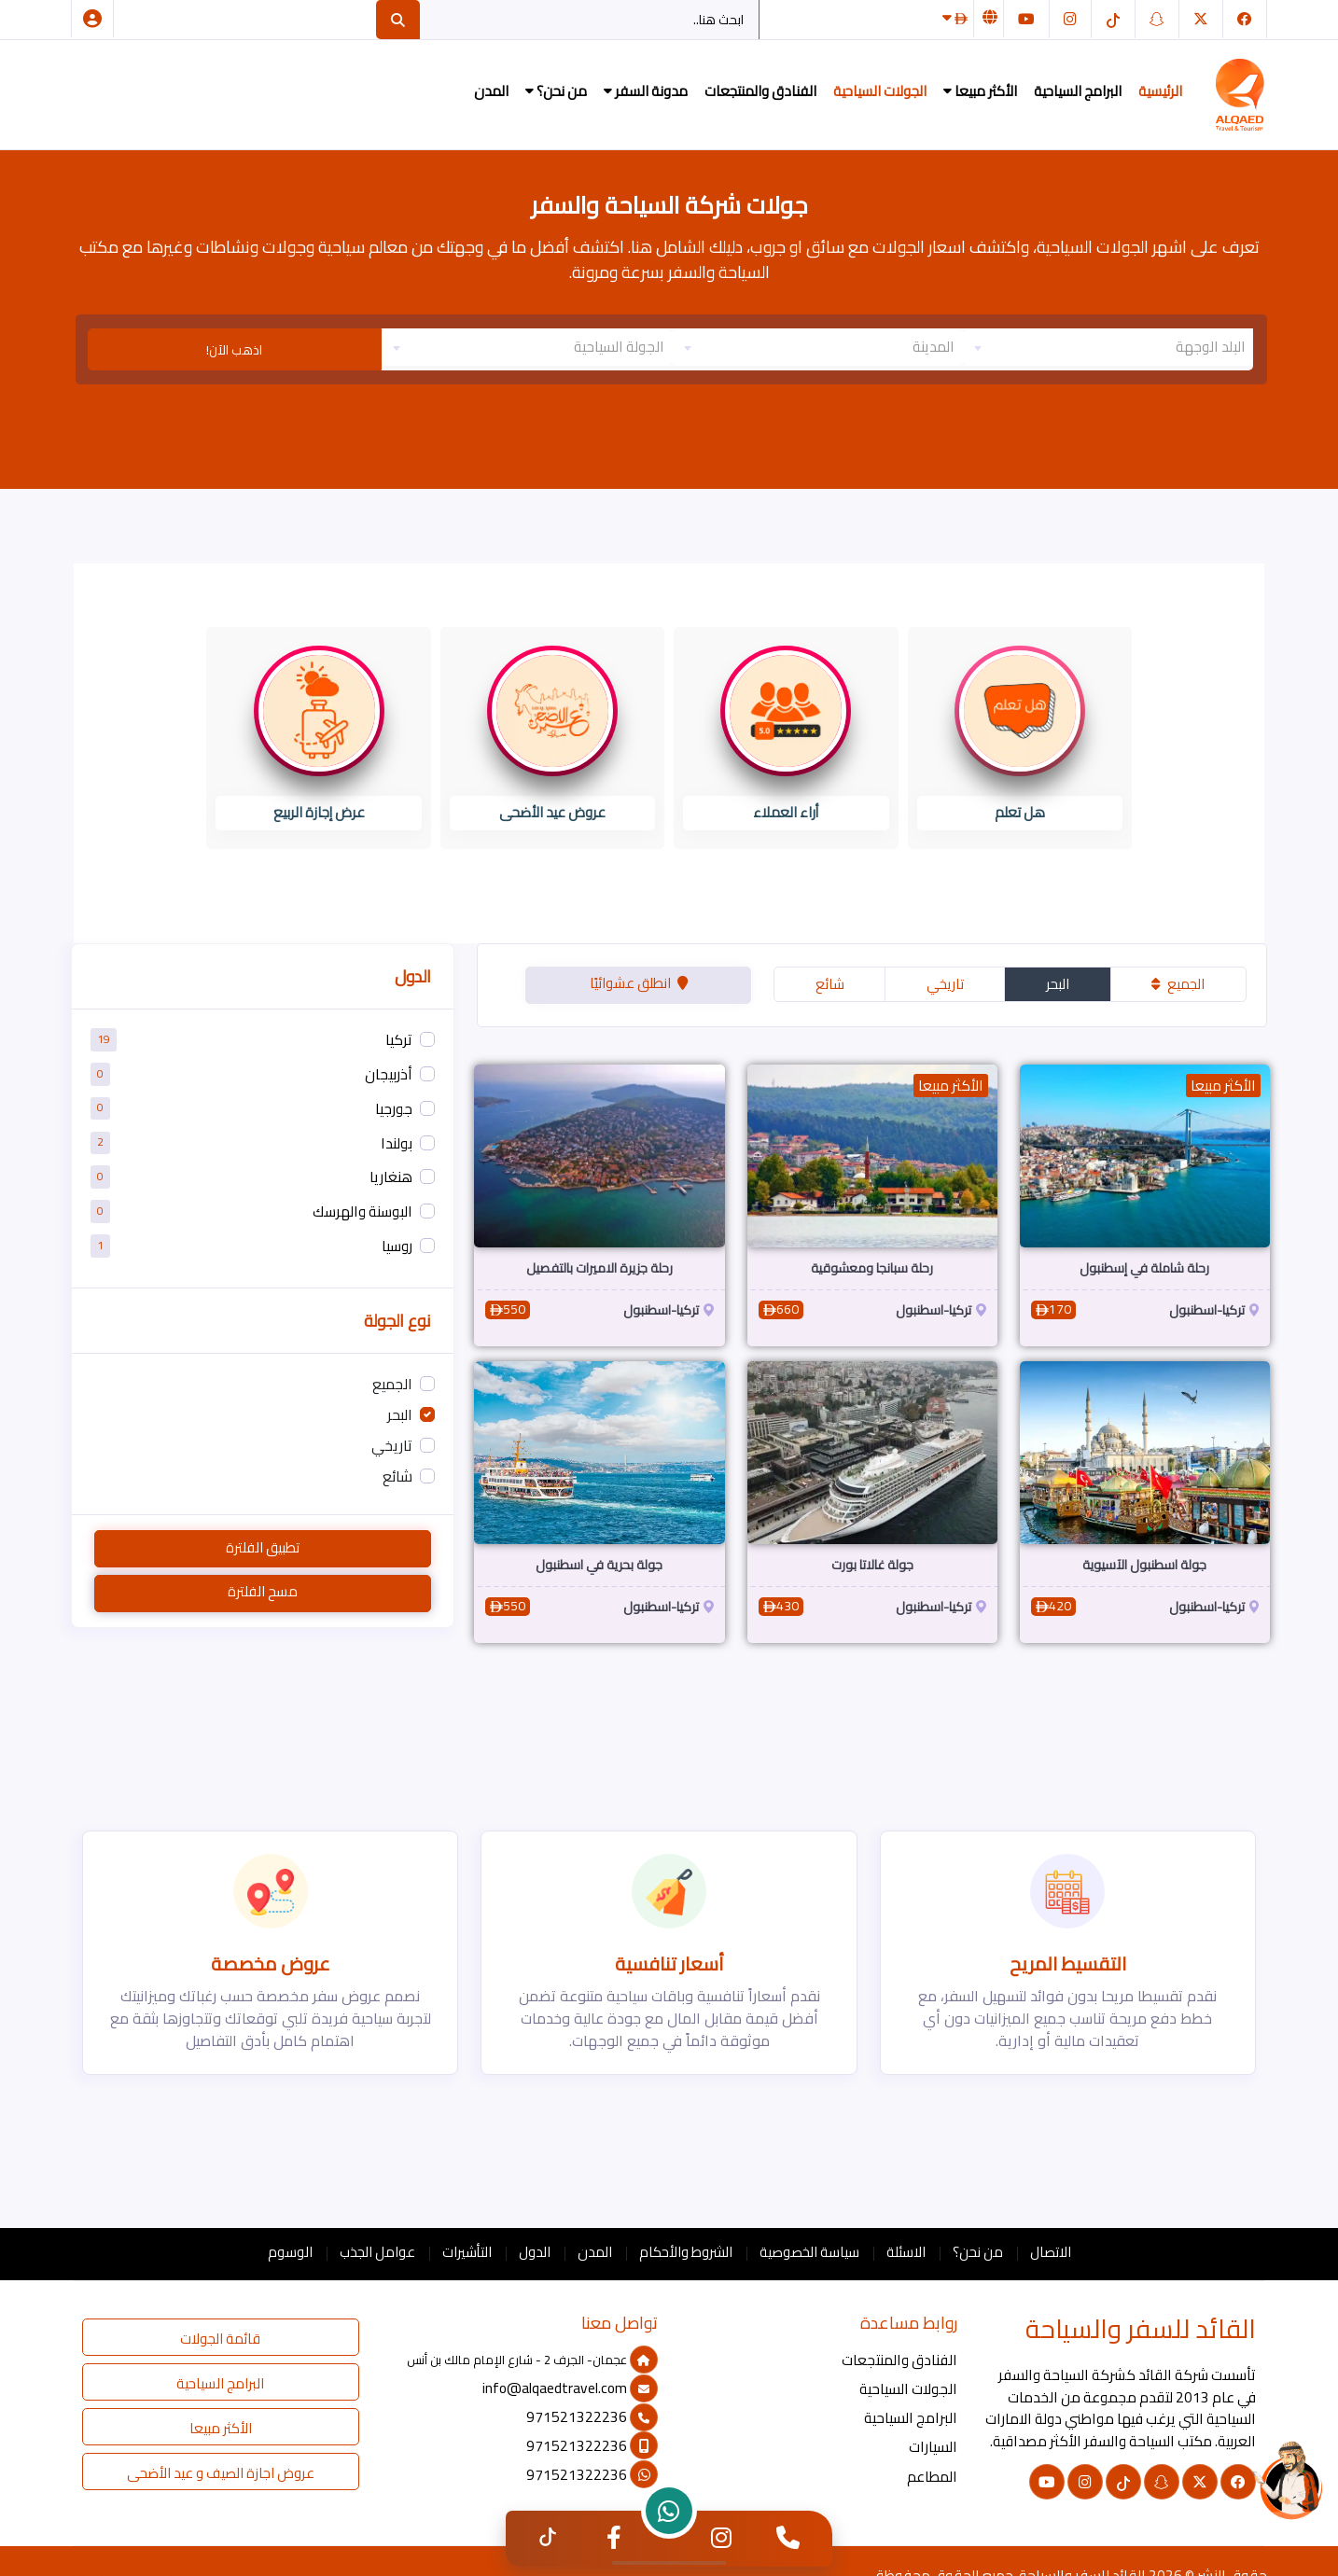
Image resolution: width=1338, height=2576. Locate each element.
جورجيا (393, 1108)
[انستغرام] (1070, 19)
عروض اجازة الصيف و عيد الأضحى (220, 2472)
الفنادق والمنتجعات (760, 90)
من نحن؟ (556, 90)
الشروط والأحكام (685, 2251)
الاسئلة (906, 2251)
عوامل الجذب (377, 2251)
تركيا (398, 1040)
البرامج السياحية (1078, 90)
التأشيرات (467, 2251)
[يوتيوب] (1026, 19)
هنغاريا (390, 1177)
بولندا (396, 1143)
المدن (491, 90)
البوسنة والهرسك (362, 1212)
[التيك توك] (1113, 19)
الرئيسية (1160, 90)
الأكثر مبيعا (980, 90)
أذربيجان (388, 1074)
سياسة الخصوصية (809, 2251)
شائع (829, 983)
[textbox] (1108, 347)
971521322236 (592, 2416)
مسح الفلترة (263, 1591)
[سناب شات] (1157, 19)
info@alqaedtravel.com (570, 2388)
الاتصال (1050, 2251)
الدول (535, 2251)
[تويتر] (1200, 19)
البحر (1057, 983)
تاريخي (945, 983)
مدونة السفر (646, 90)
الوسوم (290, 2251)
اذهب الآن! (234, 350)
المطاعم (932, 2476)
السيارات (933, 2446)
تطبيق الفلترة (263, 1547)
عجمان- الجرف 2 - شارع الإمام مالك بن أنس (532, 2359)
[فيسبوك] (1244, 19)
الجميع (1178, 983)
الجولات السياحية (880, 90)
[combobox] (1107, 347)
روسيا (397, 1246)
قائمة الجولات (220, 2338)
